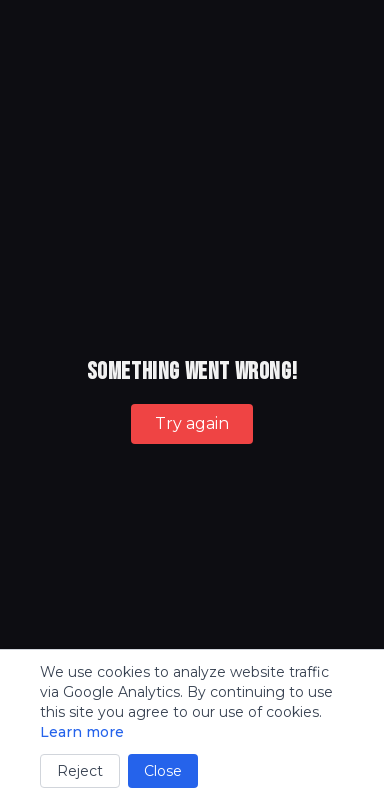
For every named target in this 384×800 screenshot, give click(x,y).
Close (163, 771)
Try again (192, 423)
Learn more (82, 732)
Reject (80, 771)
